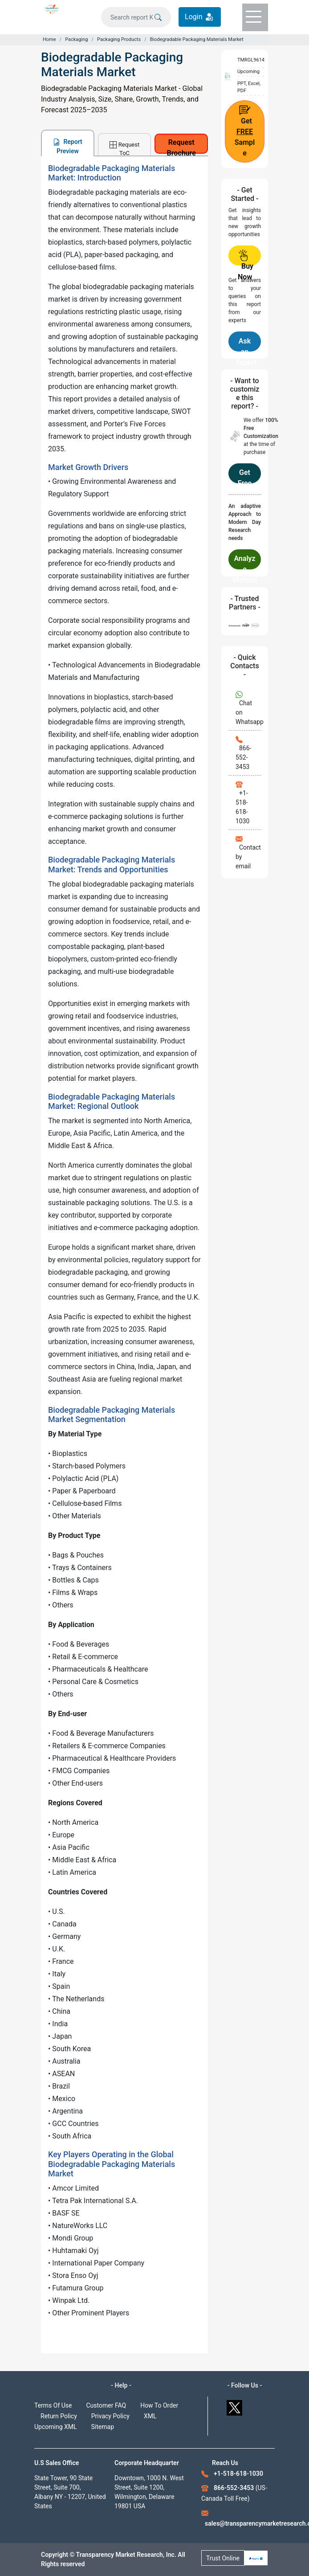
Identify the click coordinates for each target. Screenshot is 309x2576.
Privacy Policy (110, 2416)
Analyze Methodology (244, 561)
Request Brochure (181, 146)
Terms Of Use (53, 2405)
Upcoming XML (55, 2426)
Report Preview (67, 146)
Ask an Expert (246, 344)
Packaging (76, 39)
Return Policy (59, 2416)
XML (150, 2416)
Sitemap (102, 2426)
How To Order (159, 2405)
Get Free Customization (244, 475)
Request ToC (124, 148)
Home (49, 39)
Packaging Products (119, 39)
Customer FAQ (106, 2405)
